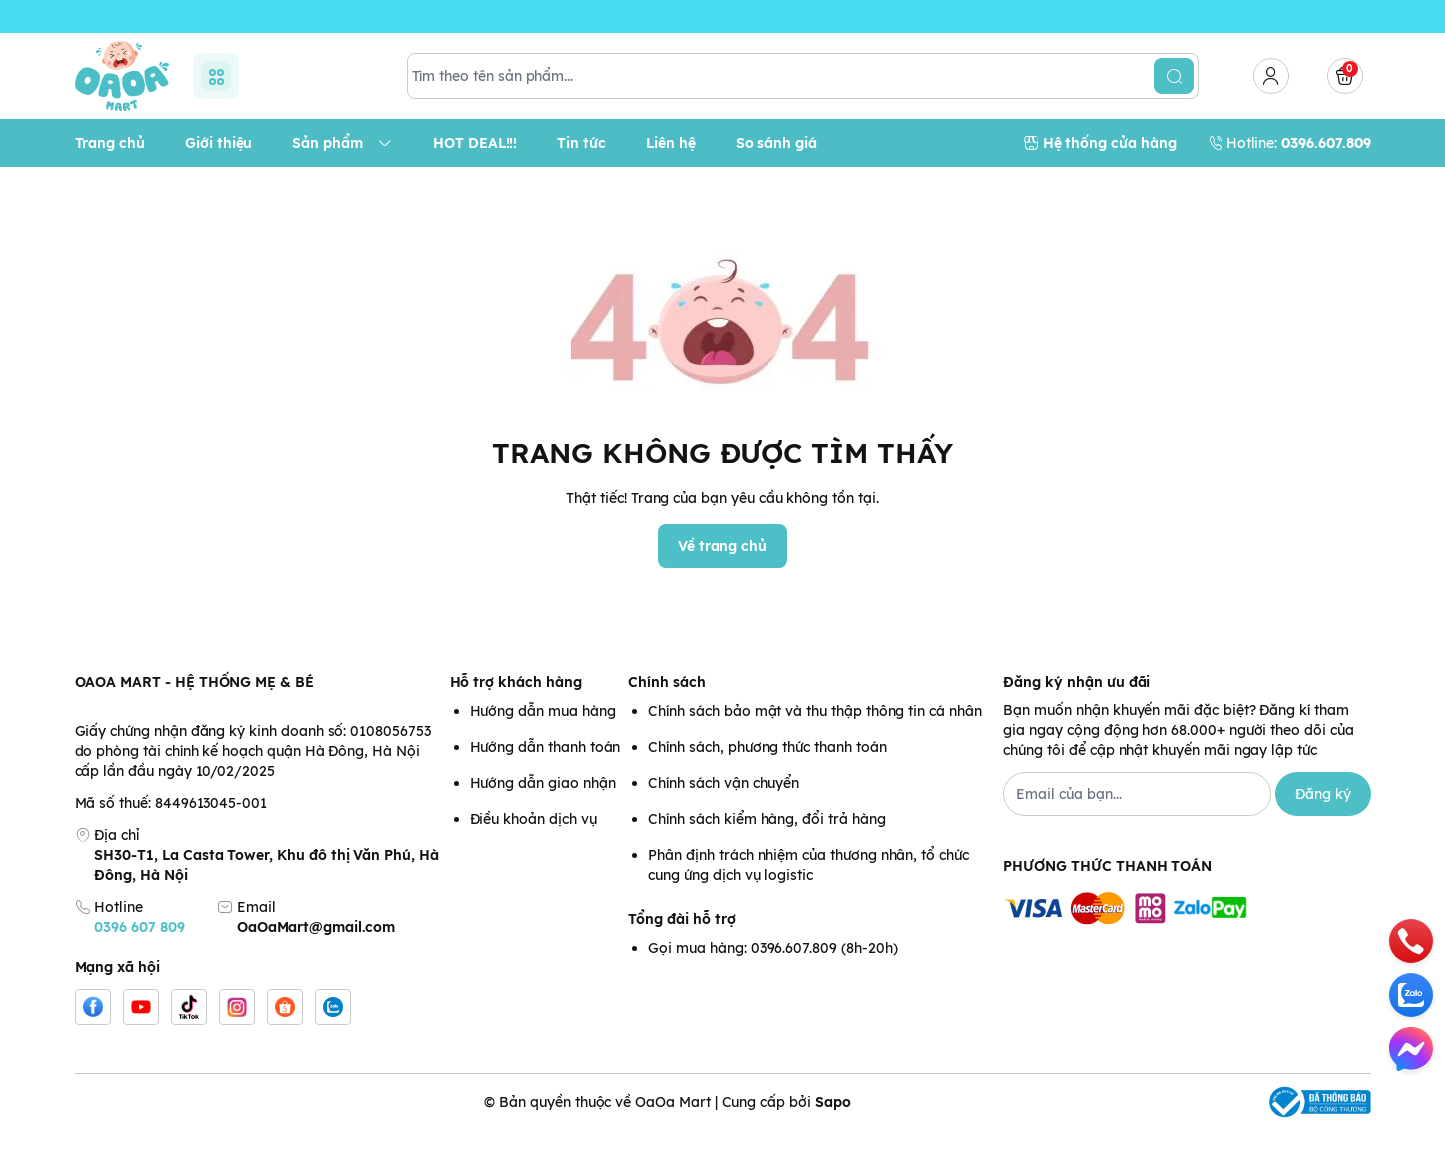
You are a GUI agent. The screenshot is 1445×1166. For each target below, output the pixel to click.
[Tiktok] (189, 1043)
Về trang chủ (722, 582)
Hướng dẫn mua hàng (543, 747)
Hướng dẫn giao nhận (543, 819)
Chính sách (666, 718)
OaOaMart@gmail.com (316, 963)
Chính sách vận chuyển (723, 819)
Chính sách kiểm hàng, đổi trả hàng (766, 855)
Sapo (833, 1138)
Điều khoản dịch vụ (533, 855)
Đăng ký (1323, 830)
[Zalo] (333, 1043)
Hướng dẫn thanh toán (545, 783)
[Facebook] (93, 1043)
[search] (1174, 112)
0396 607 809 (139, 963)
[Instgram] (237, 1043)
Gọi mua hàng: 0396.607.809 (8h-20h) (772, 984)
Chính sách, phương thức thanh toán (767, 783)
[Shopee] (285, 1043)
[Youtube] (141, 1043)
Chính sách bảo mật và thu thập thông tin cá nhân (814, 747)
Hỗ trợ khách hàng (516, 718)
